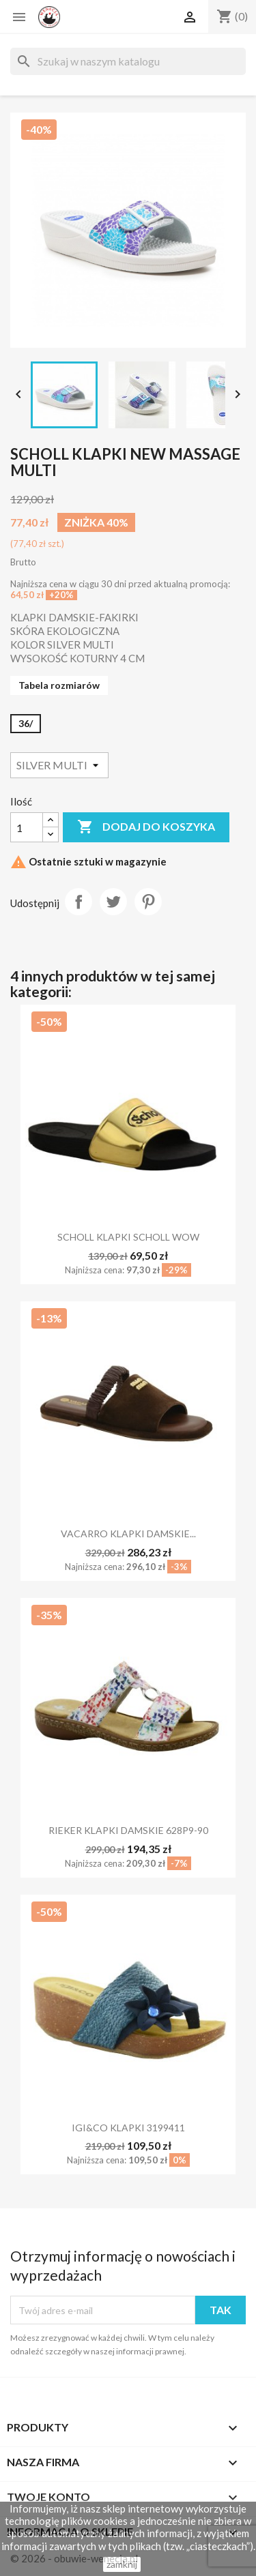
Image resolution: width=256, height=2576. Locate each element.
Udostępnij (78, 901)
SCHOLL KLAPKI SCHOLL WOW (128, 1237)
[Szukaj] (128, 61)
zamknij (121, 2564)
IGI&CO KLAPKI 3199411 (128, 2127)
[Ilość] (26, 827)
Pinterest (148, 901)
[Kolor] (59, 765)
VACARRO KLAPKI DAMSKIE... (128, 1533)
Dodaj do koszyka (146, 827)
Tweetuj (113, 901)
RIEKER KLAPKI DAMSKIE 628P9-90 (128, 1830)
